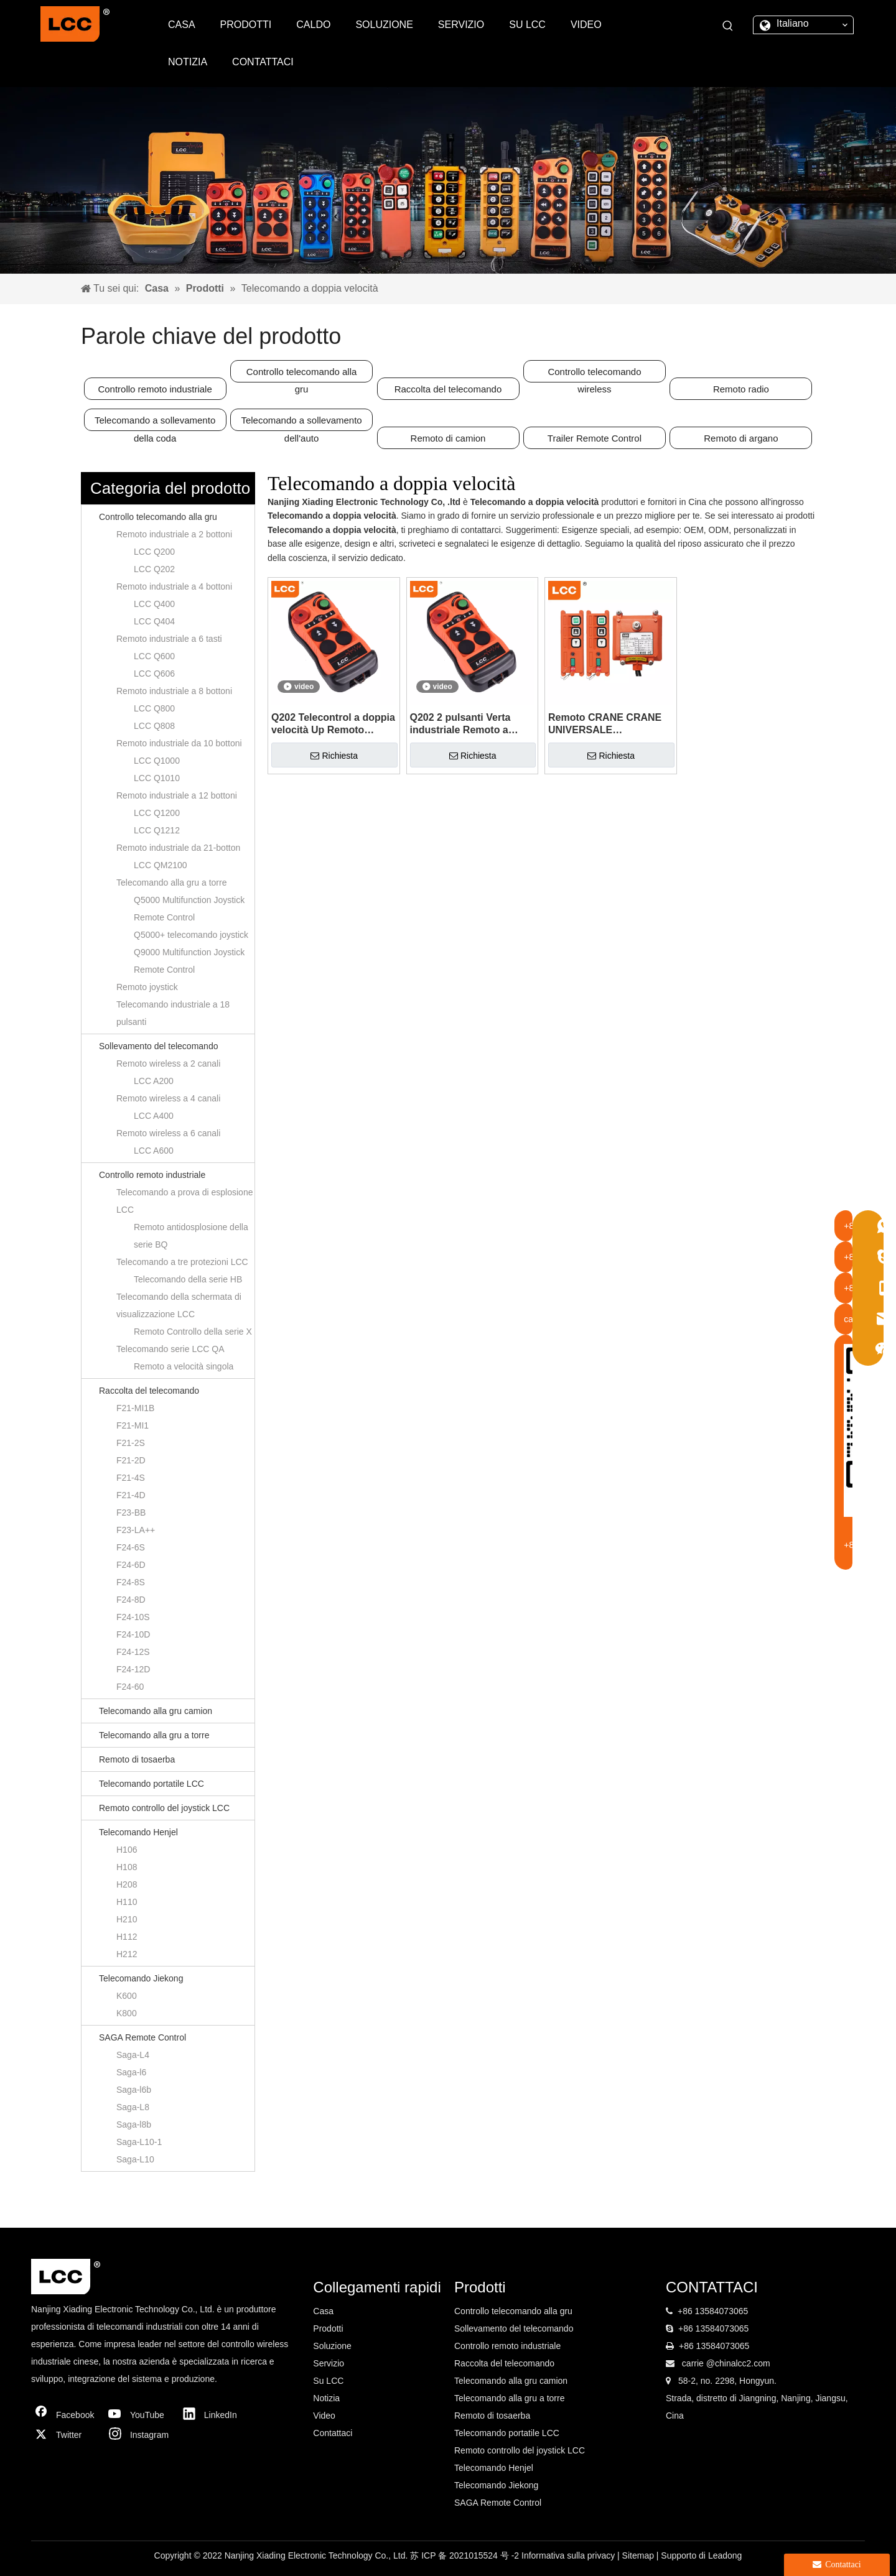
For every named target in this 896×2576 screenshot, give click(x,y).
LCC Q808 (154, 726)
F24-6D (131, 1565)
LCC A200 (154, 1081)
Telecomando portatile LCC (151, 1784)
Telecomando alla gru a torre (171, 882)
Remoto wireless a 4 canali (168, 1098)
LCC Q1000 (157, 761)
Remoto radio (741, 389)
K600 (126, 1996)
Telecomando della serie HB (188, 1279)
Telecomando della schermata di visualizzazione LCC (178, 1305)
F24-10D (133, 1634)
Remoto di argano (741, 438)
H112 (126, 1937)
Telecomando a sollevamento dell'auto (301, 423)
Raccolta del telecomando (448, 389)
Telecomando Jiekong (141, 1978)
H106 (126, 1850)
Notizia (326, 2398)
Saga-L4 (132, 2055)
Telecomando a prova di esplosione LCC (184, 1201)
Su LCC (328, 2381)
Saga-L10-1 (139, 2142)
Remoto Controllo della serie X (193, 1332)
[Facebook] (65, 2415)
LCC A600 (154, 1151)
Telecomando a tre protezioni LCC (182, 1262)
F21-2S (130, 1443)
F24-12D (133, 1669)
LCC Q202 (154, 569)
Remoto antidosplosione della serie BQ (191, 1235)
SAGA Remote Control (142, 2037)
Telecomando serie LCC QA (170, 1349)
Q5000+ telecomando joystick (191, 935)
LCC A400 (154, 1116)
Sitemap (639, 2555)
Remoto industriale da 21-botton (178, 848)
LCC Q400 (154, 604)
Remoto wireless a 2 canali (168, 1063)
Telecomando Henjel (138, 1832)
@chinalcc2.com (738, 2363)
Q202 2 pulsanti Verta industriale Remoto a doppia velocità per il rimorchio (460, 724)
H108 (126, 1867)
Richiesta (334, 755)
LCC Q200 (154, 552)
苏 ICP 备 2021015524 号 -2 (465, 2555)
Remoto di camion (448, 438)
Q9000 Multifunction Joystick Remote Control (189, 961)
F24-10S (133, 1617)
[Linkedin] (213, 2415)
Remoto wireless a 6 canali (168, 1133)
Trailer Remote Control (595, 438)
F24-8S (130, 1582)
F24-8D (131, 1600)
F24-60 (130, 1687)
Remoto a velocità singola (183, 1366)
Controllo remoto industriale (155, 389)
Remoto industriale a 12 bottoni (176, 795)
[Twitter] (65, 2435)
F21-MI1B (135, 1408)
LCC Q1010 (157, 778)
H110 (126, 1902)
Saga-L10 (135, 2159)
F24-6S (130, 1547)
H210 (126, 1919)
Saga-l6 (131, 2072)
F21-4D (131, 1495)
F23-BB (131, 1512)
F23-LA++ (135, 1530)
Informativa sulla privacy (569, 2555)
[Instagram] (139, 2435)
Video (324, 2416)
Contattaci (332, 2433)
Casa (323, 2311)
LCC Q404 (154, 621)
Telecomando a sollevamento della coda (155, 423)
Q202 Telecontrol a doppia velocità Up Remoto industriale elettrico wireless (333, 724)
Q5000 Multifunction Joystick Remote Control (189, 908)
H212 (126, 1954)
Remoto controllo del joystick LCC (164, 1808)
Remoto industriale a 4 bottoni (174, 586)
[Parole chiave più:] (728, 26)
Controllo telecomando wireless (594, 374)
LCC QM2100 (160, 865)
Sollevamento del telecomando (158, 1046)
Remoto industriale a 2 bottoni (174, 534)
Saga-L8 (132, 2107)
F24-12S (133, 1652)
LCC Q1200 (157, 813)
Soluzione (332, 2346)
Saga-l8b (133, 2124)
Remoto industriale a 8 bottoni (174, 691)
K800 (126, 2013)
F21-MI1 (132, 1425)
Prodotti (328, 2328)
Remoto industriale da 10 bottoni (179, 743)
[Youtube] (139, 2415)
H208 (126, 1884)
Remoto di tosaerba (137, 1759)
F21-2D (131, 1460)
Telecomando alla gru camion (155, 1711)
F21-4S (130, 1478)
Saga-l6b (133, 2090)
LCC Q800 (154, 708)
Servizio (328, 2363)
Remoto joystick (147, 987)
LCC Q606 (154, 674)
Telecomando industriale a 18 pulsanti (173, 1013)
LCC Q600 (154, 656)
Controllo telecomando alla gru (301, 374)
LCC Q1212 (157, 830)
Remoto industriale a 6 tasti (169, 639)
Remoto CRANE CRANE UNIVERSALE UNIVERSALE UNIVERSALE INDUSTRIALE (604, 724)
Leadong (725, 2555)
